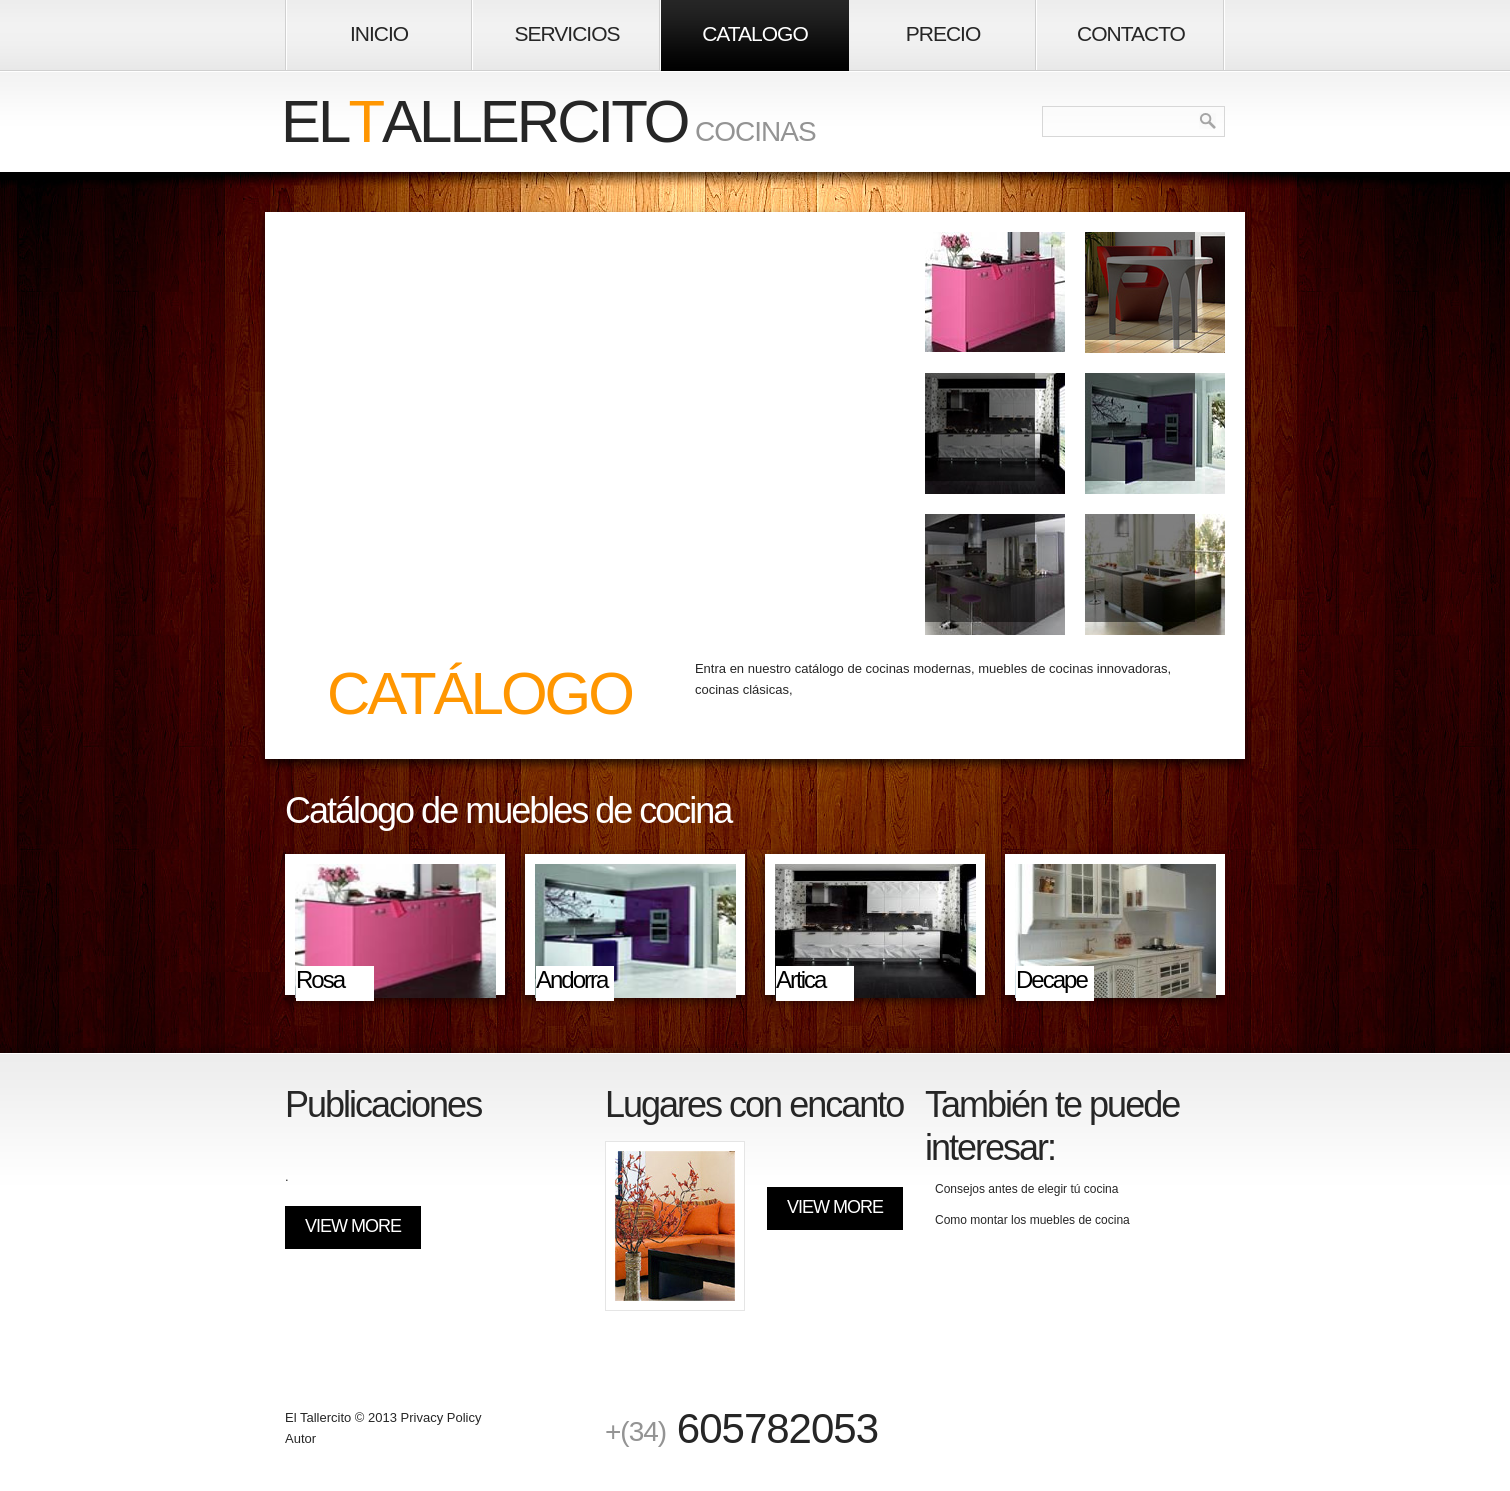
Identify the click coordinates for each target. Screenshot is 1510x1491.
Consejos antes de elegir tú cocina (1026, 1189)
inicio (379, 33)
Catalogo (755, 33)
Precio (943, 33)
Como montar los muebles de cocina (1032, 1220)
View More (353, 1226)
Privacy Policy (441, 1417)
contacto (1131, 33)
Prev (1188, 814)
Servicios (567, 33)
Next (1219, 814)
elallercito (484, 121)
